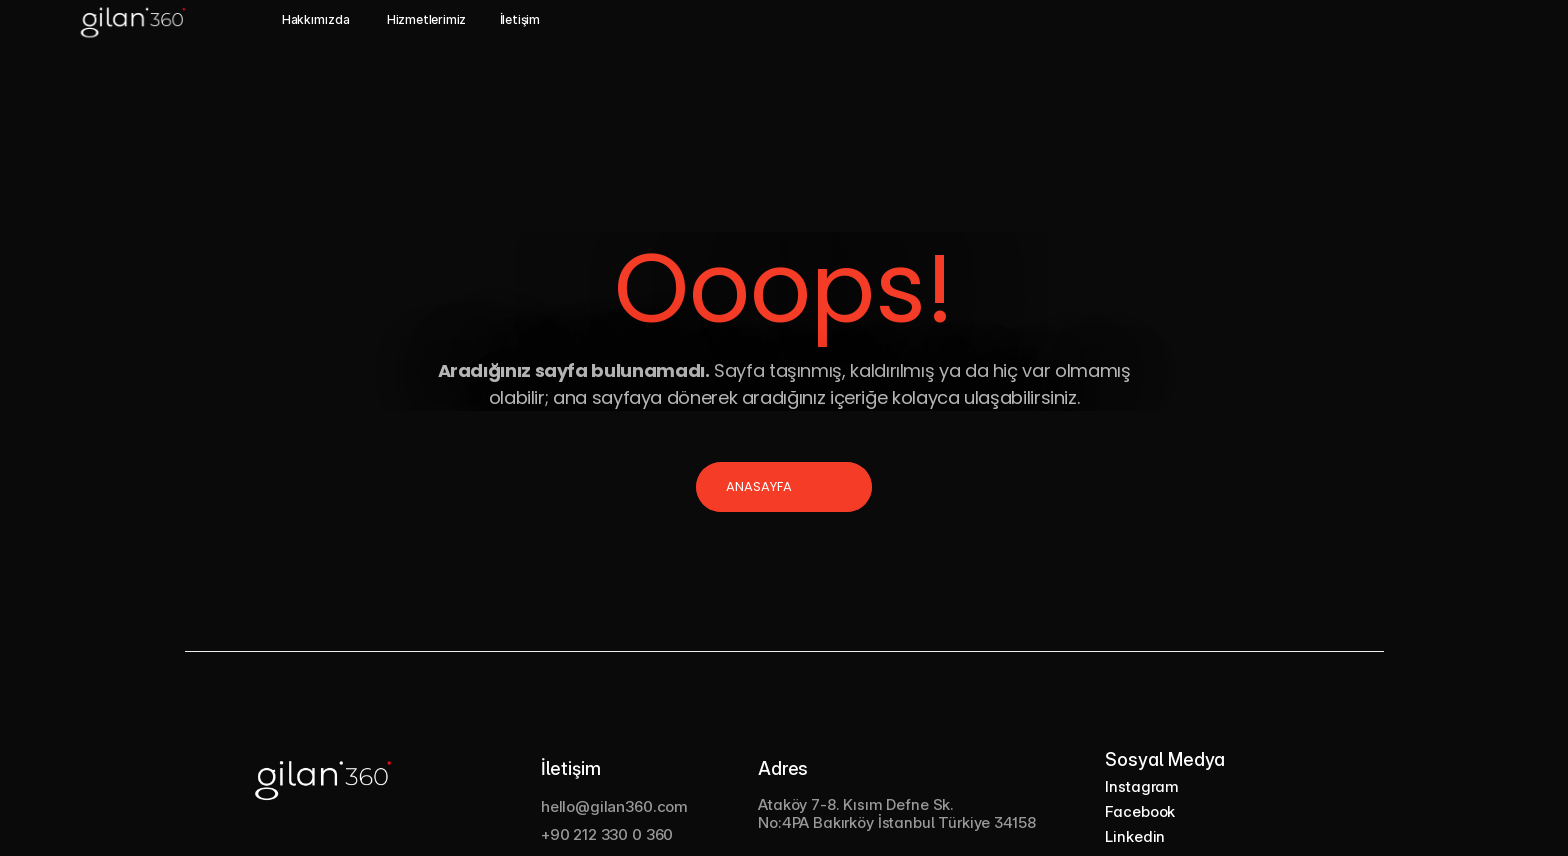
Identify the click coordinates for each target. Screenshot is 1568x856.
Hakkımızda (316, 19)
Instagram (1142, 786)
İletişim (520, 19)
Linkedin (1135, 836)
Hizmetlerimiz (426, 19)
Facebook (1140, 811)
